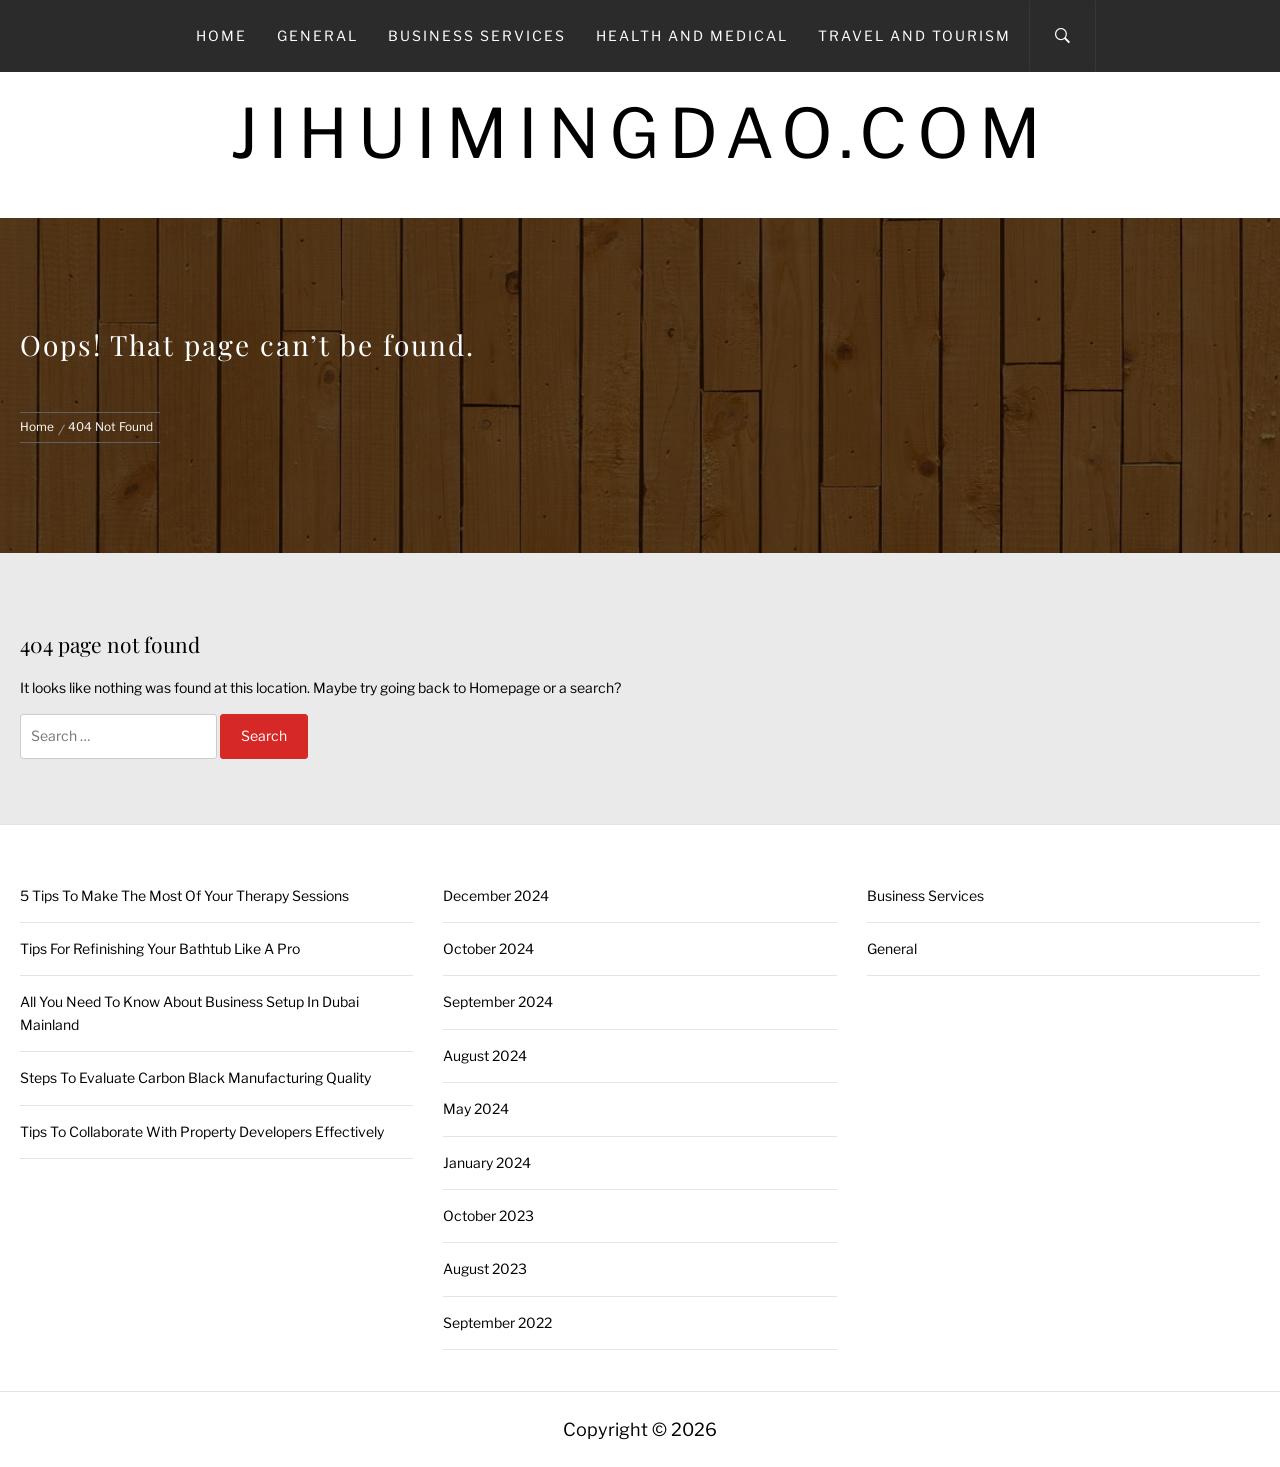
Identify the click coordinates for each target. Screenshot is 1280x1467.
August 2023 (485, 1268)
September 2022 (497, 1322)
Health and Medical (692, 35)
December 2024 (496, 895)
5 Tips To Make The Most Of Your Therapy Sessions (184, 895)
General (317, 35)
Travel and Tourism (914, 35)
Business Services (477, 35)
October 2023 (488, 1215)
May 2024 (476, 1108)
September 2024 (498, 1001)
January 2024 (487, 1162)
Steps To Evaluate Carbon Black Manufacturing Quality (195, 1077)
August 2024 (485, 1055)
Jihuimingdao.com (640, 133)
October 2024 (488, 948)
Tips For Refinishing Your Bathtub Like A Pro (160, 948)
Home (221, 35)
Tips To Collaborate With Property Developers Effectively (202, 1131)
